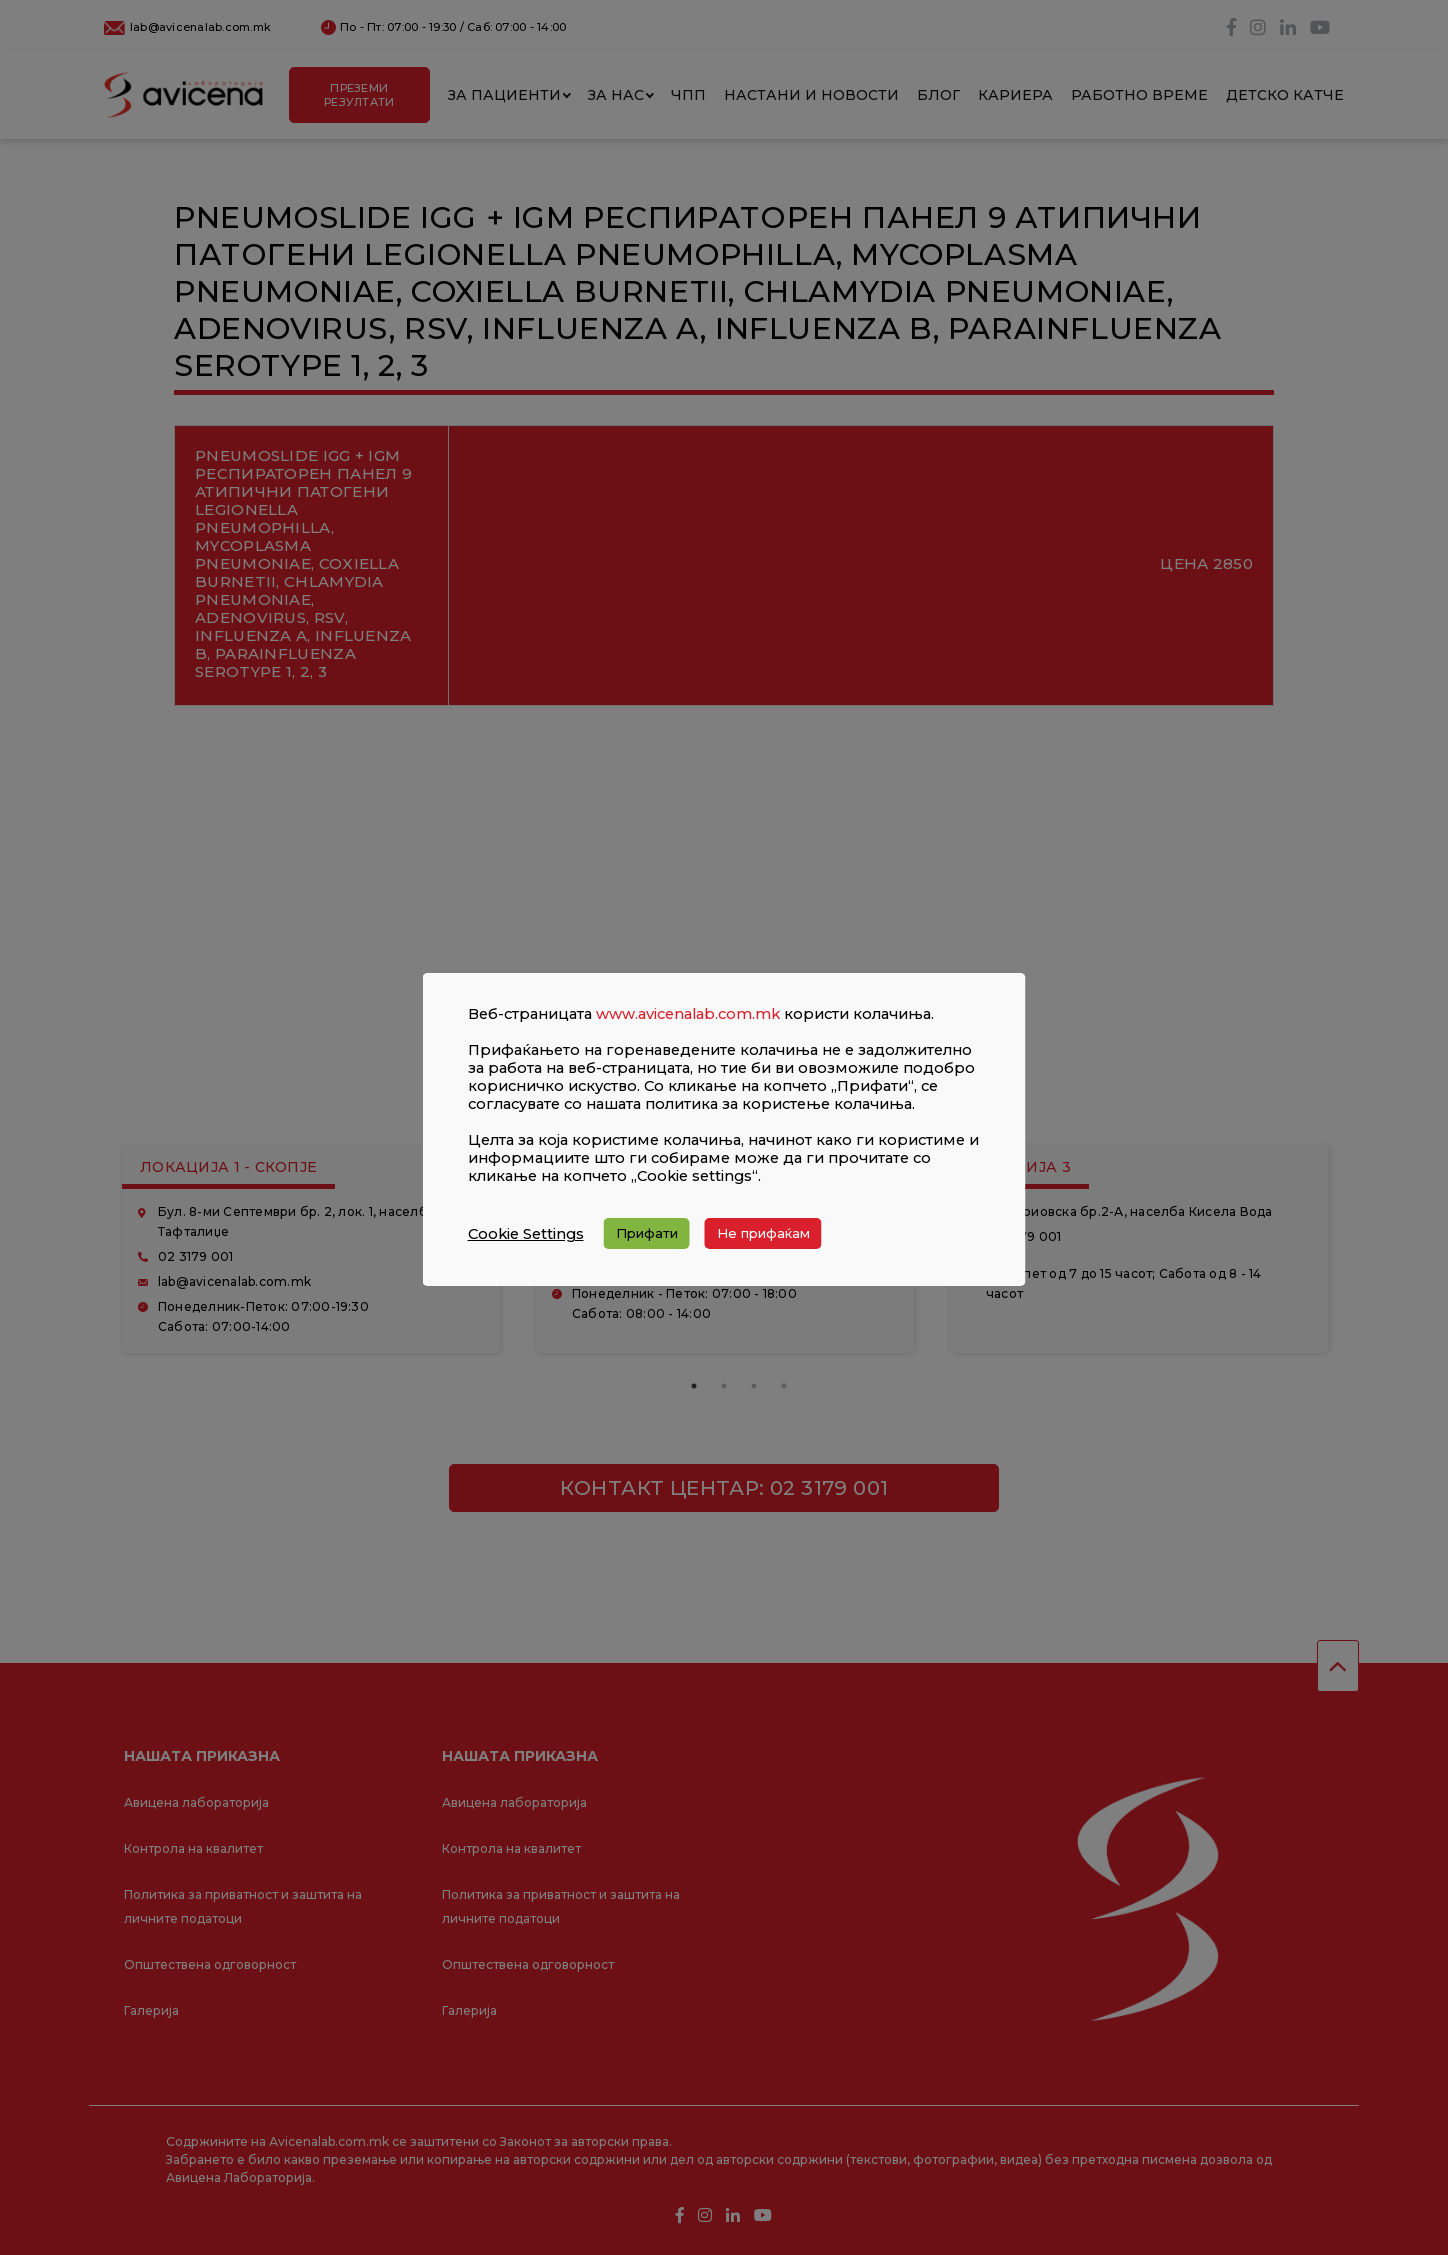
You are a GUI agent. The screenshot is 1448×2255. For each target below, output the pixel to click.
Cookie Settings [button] (526, 1234)
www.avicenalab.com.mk (688, 1014)
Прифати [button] (647, 1233)
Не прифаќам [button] (763, 1233)
